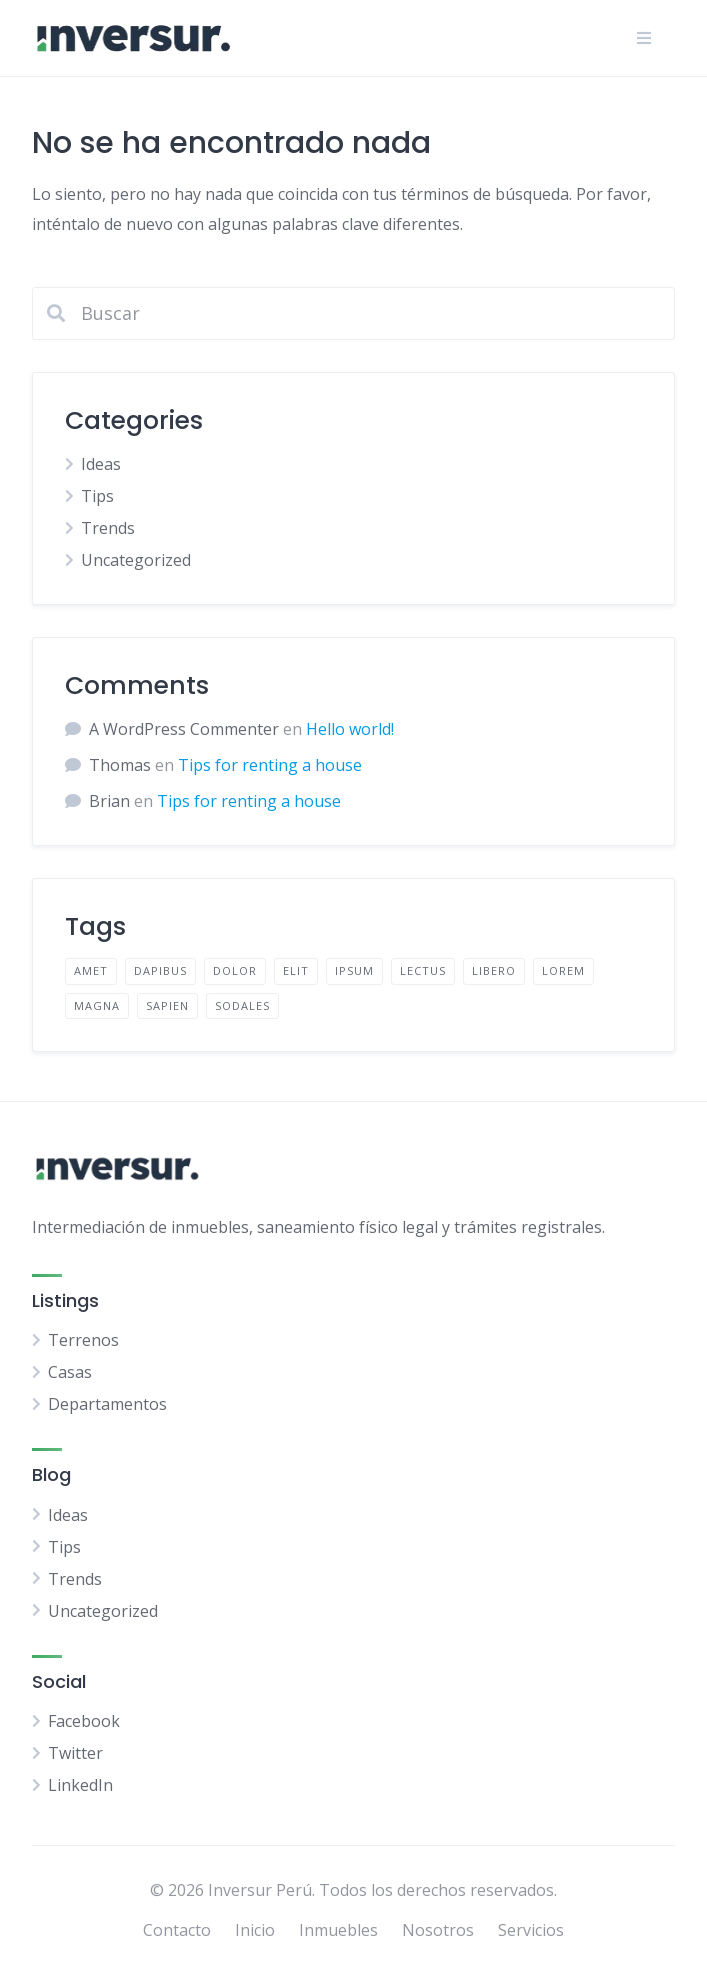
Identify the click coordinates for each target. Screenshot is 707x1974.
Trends (108, 528)
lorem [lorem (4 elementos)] (563, 970)
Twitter (75, 1753)
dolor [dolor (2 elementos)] (235, 970)
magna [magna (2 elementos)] (97, 1005)
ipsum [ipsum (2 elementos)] (354, 970)
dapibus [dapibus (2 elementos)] (160, 970)
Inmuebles (338, 1930)
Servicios (531, 1930)
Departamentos (107, 1404)
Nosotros (438, 1930)
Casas (70, 1372)
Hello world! (350, 729)
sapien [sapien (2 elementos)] (167, 1005)
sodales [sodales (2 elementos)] (242, 1005)
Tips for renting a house (270, 765)
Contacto (177, 1930)
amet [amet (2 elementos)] (91, 970)
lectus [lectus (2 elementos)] (423, 970)
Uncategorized (136, 560)
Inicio (255, 1930)
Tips (97, 496)
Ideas (101, 464)
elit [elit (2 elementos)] (296, 970)
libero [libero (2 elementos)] (494, 970)
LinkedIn (80, 1785)
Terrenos (83, 1340)
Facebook (84, 1721)
